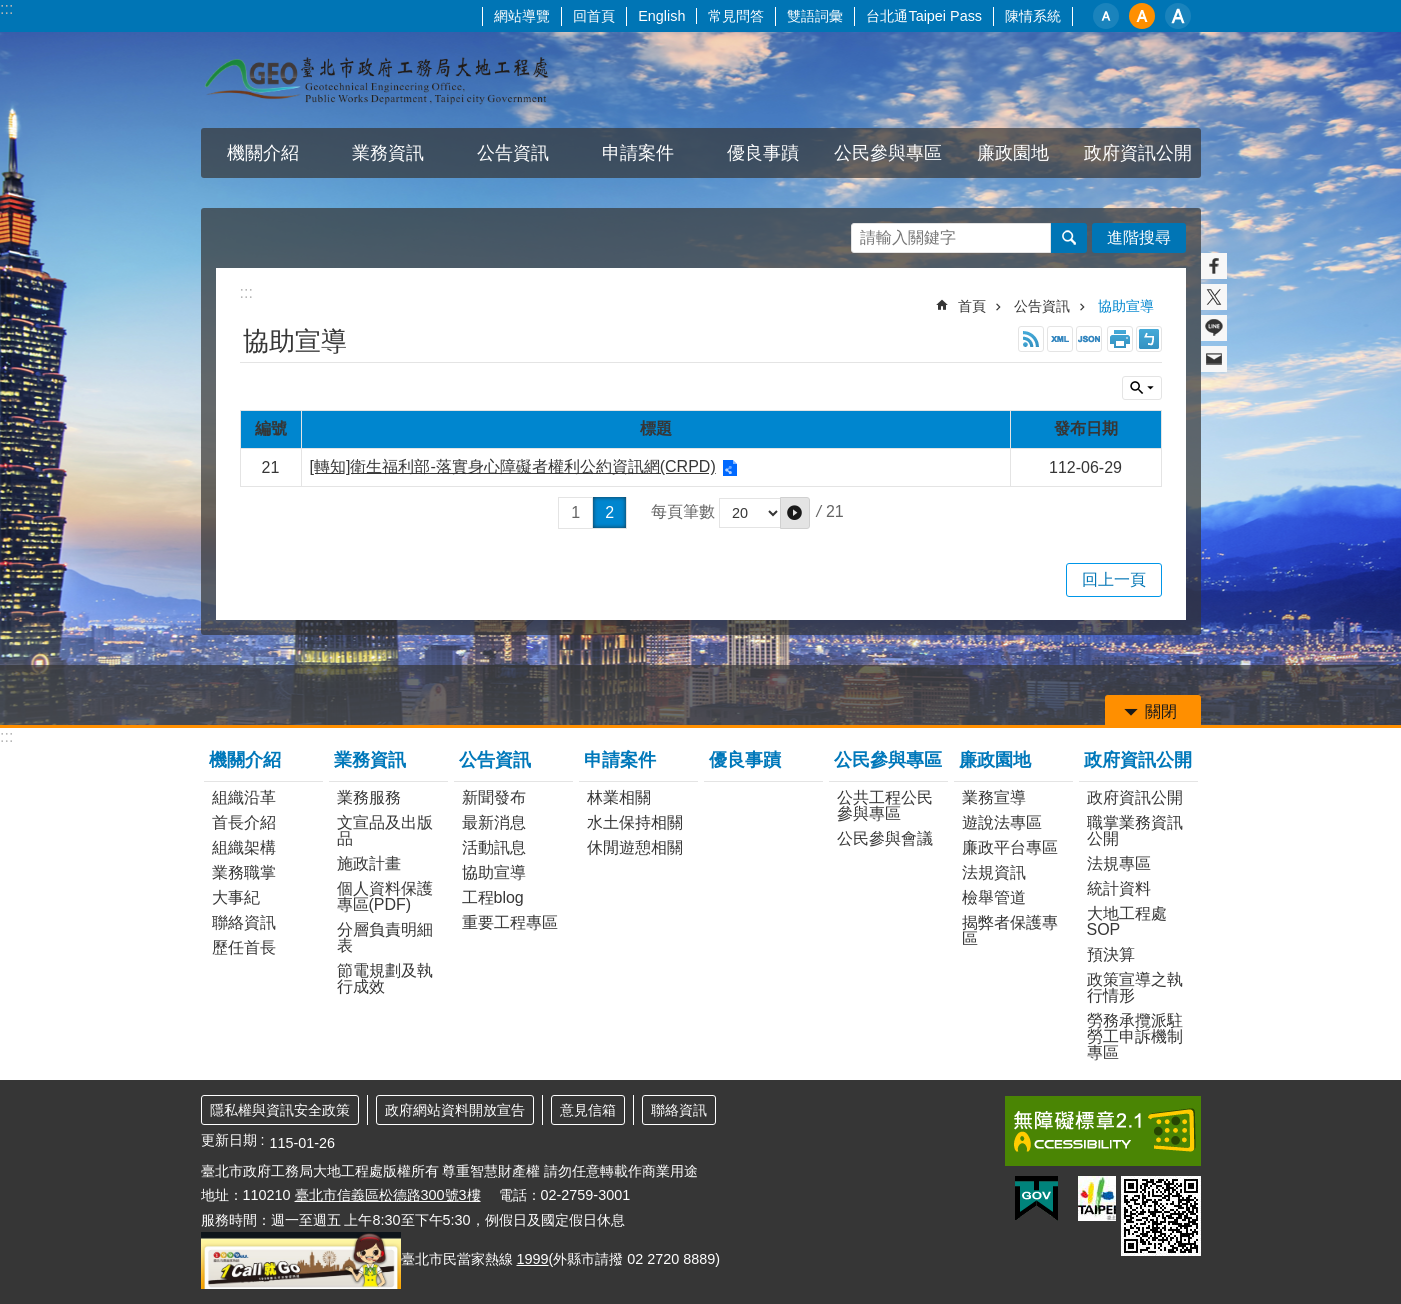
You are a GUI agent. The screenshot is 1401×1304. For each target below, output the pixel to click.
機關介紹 (263, 153)
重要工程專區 (510, 922)
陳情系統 (1033, 16)
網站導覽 (522, 16)
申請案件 (638, 153)
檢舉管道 (994, 897)
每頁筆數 (683, 512)
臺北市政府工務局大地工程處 (376, 80)
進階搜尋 (1139, 237)
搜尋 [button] (1069, 238)
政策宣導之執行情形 (1135, 987)
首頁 (972, 306)
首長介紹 (244, 822)
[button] (795, 513)
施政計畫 (369, 863)
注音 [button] (1149, 339)
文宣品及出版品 (385, 830)
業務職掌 (244, 872)
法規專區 (1119, 863)
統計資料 (1119, 888)
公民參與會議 (885, 838)
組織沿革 (244, 797)
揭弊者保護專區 (1010, 930)
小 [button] (1106, 16)
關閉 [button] (1142, 388)
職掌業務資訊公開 (1135, 830)
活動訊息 (494, 847)
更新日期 (229, 1140)
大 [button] (1178, 16)
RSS (1031, 339)
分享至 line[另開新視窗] (1214, 328)
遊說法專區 (1002, 822)
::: (6, 8)
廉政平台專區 (1010, 847)
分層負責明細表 (385, 937)
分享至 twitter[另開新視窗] (1214, 297)
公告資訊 (513, 153)
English (661, 16)
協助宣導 (1126, 306)
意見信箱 (588, 1110)
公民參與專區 (888, 153)
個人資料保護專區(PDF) (385, 896)
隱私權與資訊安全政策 (280, 1110)
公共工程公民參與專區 (885, 805)
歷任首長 (244, 947)
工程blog (493, 897)
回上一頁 (1114, 579)
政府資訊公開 (1138, 153)
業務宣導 (994, 797)
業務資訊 (388, 153)
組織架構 (244, 847)
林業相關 (619, 797)
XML (1060, 339)
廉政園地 (1013, 153)
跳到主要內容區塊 (10, 10)
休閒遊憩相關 (635, 847)
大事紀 (236, 897)
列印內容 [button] (1120, 339)
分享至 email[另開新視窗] (1214, 359)
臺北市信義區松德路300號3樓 (388, 1195)
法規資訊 (994, 872)
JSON (1089, 339)
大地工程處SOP (1127, 921)
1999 (533, 1259)
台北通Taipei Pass (924, 16)
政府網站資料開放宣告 (455, 1110)
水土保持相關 (635, 822)
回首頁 (594, 16)
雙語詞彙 (815, 16)
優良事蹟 (763, 153)
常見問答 (736, 16)
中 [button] (1142, 16)
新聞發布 (494, 797)
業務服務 (369, 797)
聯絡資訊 (244, 922)
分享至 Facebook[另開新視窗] (1214, 266)
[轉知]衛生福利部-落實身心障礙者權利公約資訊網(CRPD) (513, 466)
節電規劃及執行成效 (385, 978)
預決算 (1111, 954)
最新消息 (494, 822)
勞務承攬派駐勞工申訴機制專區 (1135, 1036)
